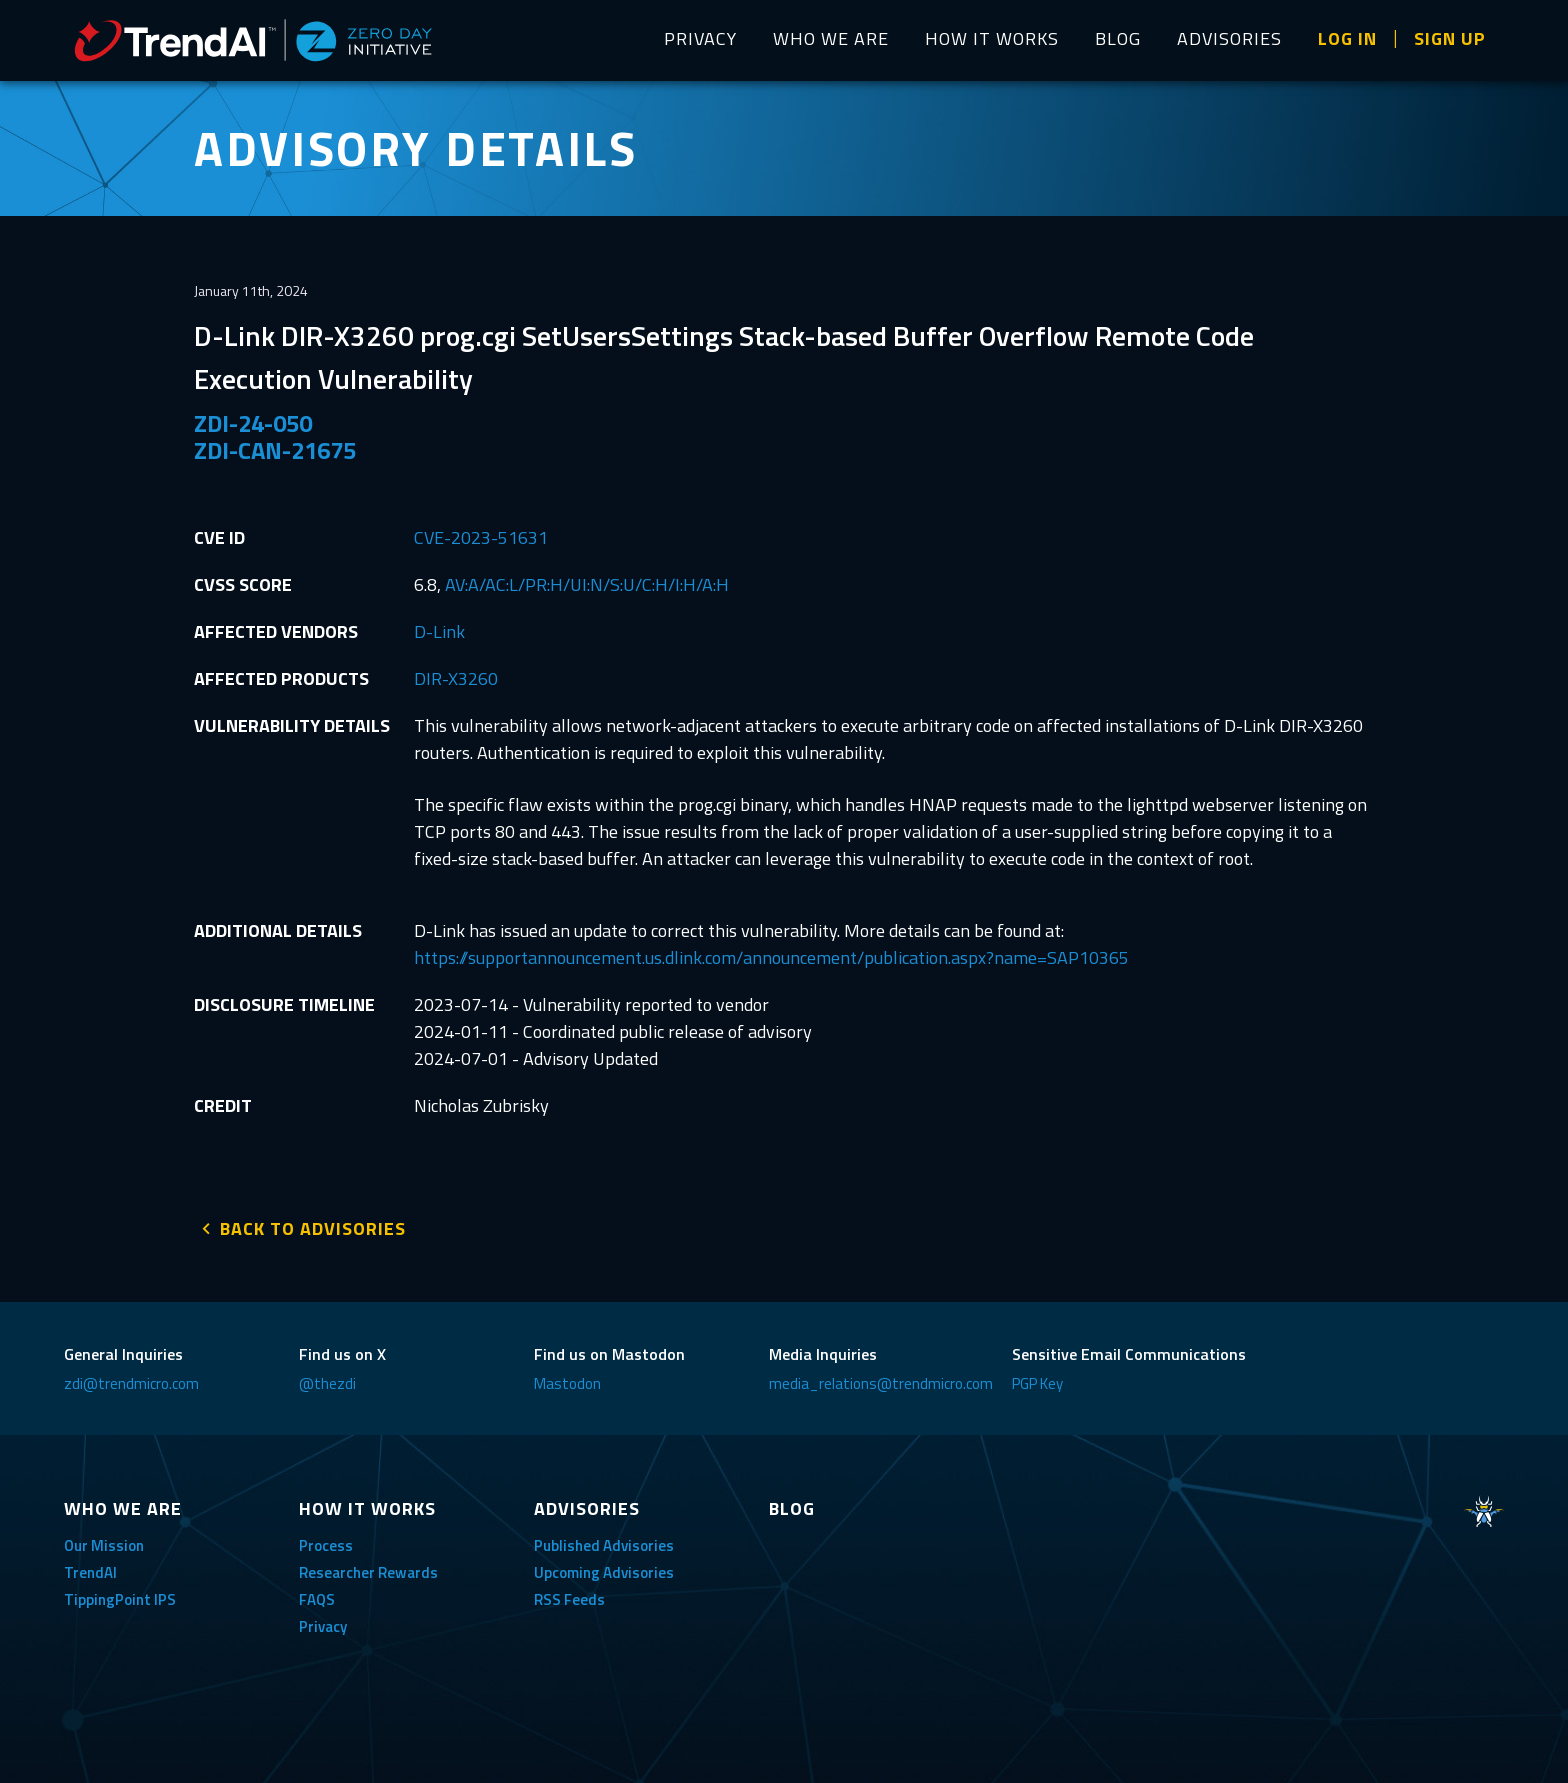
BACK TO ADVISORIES (313, 1226)
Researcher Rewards (368, 1570)
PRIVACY (700, 38)
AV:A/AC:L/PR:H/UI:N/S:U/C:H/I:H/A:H (587, 584)
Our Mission (104, 1543)
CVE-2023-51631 (481, 537)
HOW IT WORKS (992, 38)
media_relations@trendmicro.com (881, 1381)
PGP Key (1037, 1381)
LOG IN (1347, 38)
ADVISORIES (1229, 38)
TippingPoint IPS (120, 1597)
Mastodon (567, 1381)
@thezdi (327, 1381)
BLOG (1118, 38)
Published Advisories (604, 1543)
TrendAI (90, 1570)
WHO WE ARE (831, 38)
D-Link (439, 631)
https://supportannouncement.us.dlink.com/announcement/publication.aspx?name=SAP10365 (771, 957)
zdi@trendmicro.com (131, 1381)
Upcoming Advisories (604, 1570)
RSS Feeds (569, 1597)
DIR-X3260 (456, 678)
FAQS (317, 1597)
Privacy (323, 1624)
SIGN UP (1450, 38)
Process (326, 1543)
